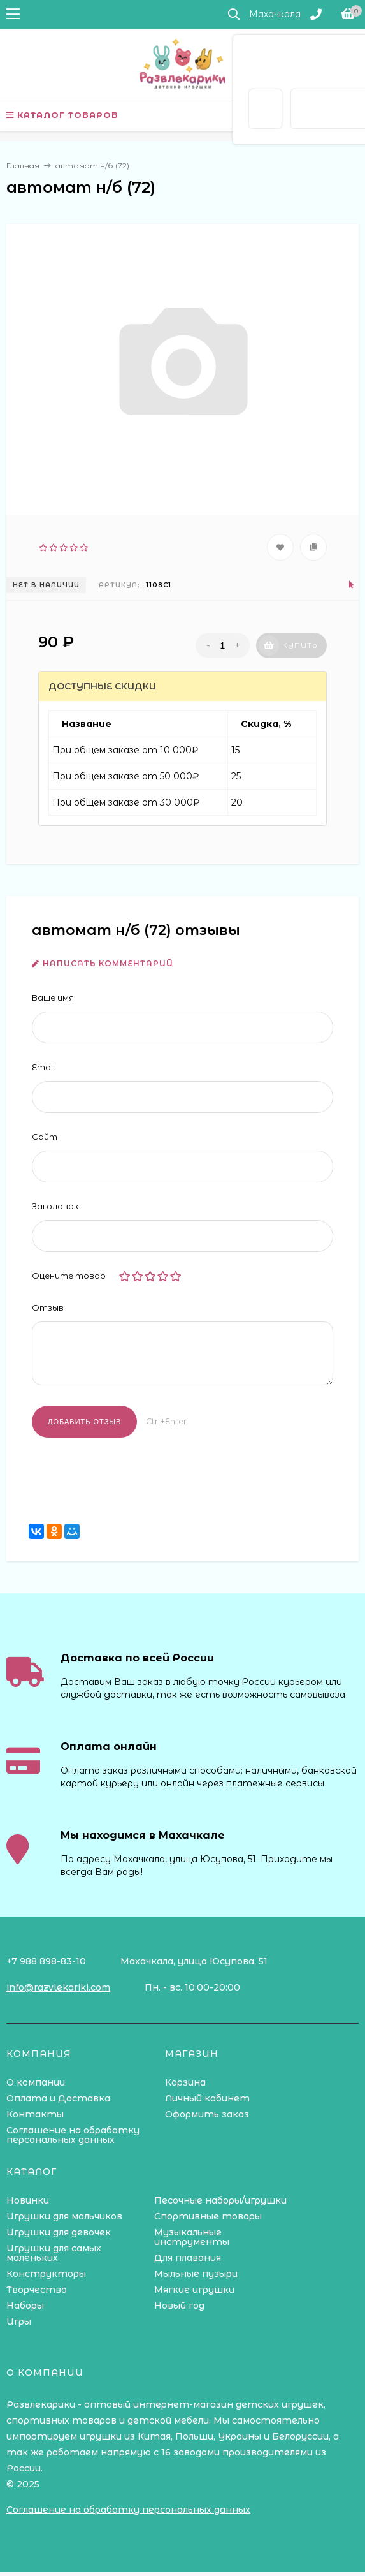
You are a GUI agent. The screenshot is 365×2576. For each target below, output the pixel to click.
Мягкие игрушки (194, 2289)
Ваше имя (53, 997)
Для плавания (187, 2257)
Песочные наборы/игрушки (220, 2200)
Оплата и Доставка (58, 2098)
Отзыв (48, 1307)
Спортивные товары (208, 2216)
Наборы (25, 2305)
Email (43, 1067)
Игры (18, 2321)
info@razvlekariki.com (58, 1987)
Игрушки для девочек (58, 2232)
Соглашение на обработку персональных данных (73, 2134)
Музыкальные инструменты (191, 2237)
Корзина (185, 2082)
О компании (35, 2082)
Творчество (36, 2289)
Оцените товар (69, 1275)
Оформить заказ (207, 2114)
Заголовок (55, 1206)
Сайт (44, 1136)
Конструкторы (46, 2273)
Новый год (179, 2305)
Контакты (35, 2114)
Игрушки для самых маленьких (53, 2252)
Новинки (27, 2200)
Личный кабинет (207, 2098)
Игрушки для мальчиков (64, 2216)
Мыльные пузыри (196, 2273)
